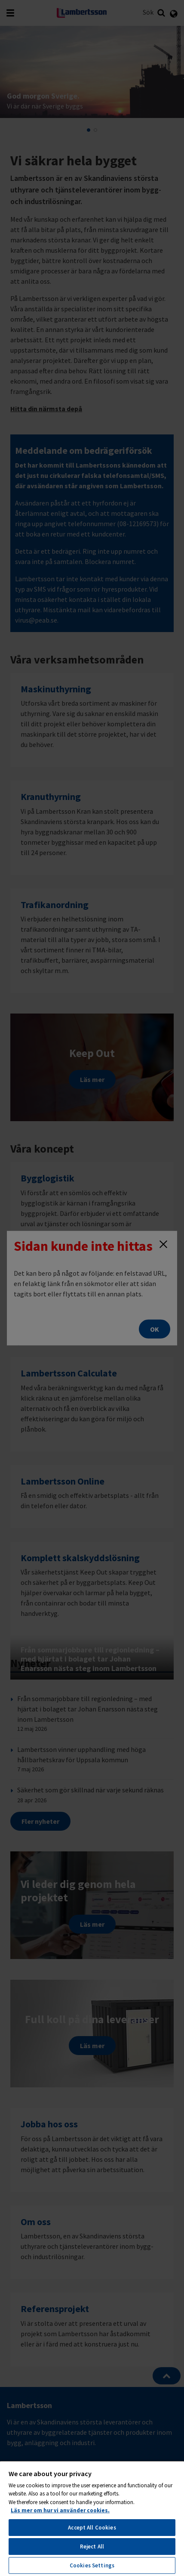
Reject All (92, 2546)
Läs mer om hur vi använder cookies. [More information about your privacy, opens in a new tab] (60, 2510)
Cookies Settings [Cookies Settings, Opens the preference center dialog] (92, 2565)
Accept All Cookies (92, 2527)
